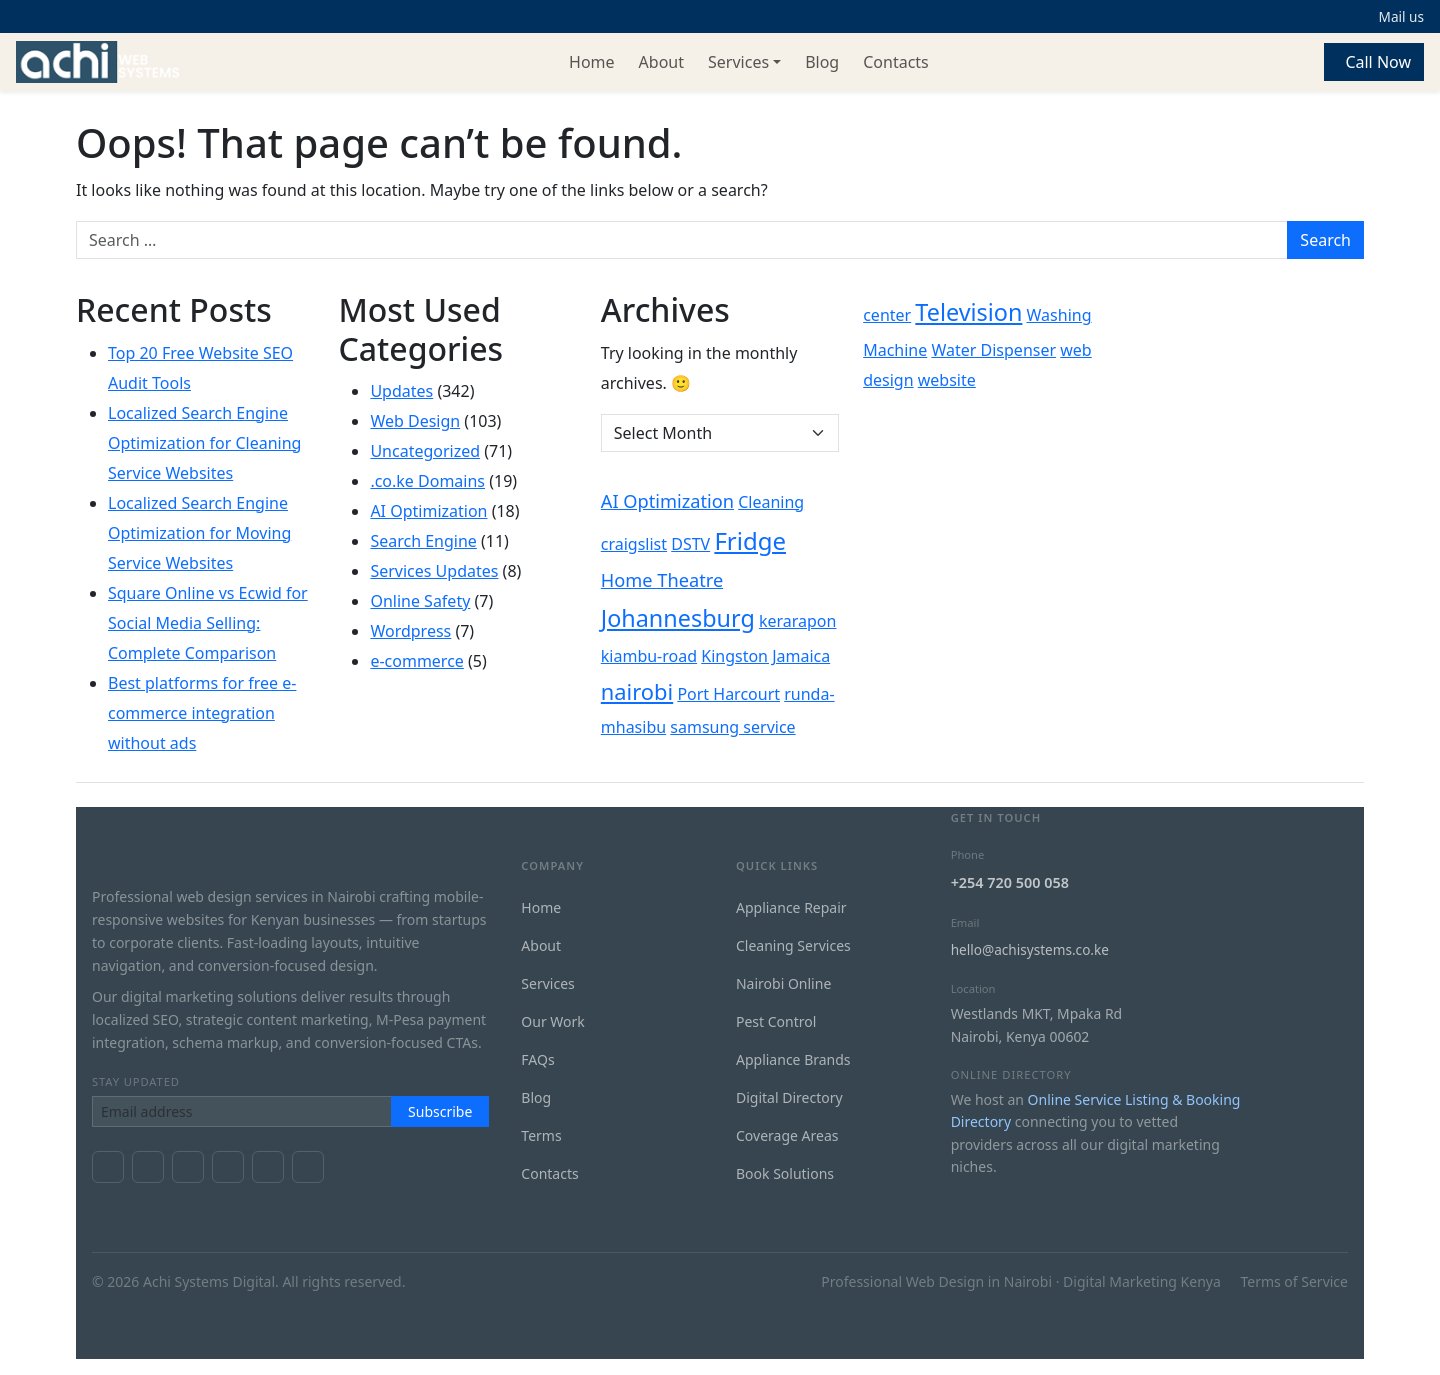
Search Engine (423, 541)
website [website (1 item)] (947, 380)
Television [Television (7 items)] (968, 312)
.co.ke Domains (427, 481)
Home (592, 62)
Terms (541, 1135)
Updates (401, 391)
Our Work (552, 1021)
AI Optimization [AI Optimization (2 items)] (667, 501)
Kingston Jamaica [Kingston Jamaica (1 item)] (765, 656)
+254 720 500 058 (1010, 882)
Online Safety (420, 601)
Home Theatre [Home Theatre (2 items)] (662, 580)
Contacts (896, 62)
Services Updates (434, 571)
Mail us (1401, 16)
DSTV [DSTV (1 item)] (690, 544)
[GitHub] (308, 1167)
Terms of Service (1294, 1281)
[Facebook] (108, 1167)
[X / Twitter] (148, 1167)
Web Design (415, 421)
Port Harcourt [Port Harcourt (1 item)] (728, 694)
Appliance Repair (791, 907)
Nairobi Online (783, 983)
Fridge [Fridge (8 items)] (750, 540)
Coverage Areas (787, 1135)
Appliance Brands (793, 1059)
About (661, 62)
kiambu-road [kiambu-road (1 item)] (649, 656)
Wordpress (410, 631)
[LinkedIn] (268, 1167)
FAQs (537, 1059)
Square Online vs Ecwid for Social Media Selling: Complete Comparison (208, 623)
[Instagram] (228, 1167)
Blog (822, 62)
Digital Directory (789, 1097)
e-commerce (416, 661)
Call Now (1378, 62)
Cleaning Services (793, 945)
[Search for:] (682, 240)
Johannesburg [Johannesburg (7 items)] (678, 618)
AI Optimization (428, 511)
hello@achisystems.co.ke (1030, 949)
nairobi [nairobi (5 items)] (637, 691)
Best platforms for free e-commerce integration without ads (202, 713)
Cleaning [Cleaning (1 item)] (771, 502)
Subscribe (440, 1111)
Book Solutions (785, 1173)
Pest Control (776, 1021)
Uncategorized (425, 451)
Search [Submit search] (1325, 240)
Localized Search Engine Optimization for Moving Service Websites (199, 533)
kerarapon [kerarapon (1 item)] (798, 621)
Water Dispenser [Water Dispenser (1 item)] (993, 350)
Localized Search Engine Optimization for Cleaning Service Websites (204, 443)
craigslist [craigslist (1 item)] (634, 544)
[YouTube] (188, 1167)
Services (738, 62)
